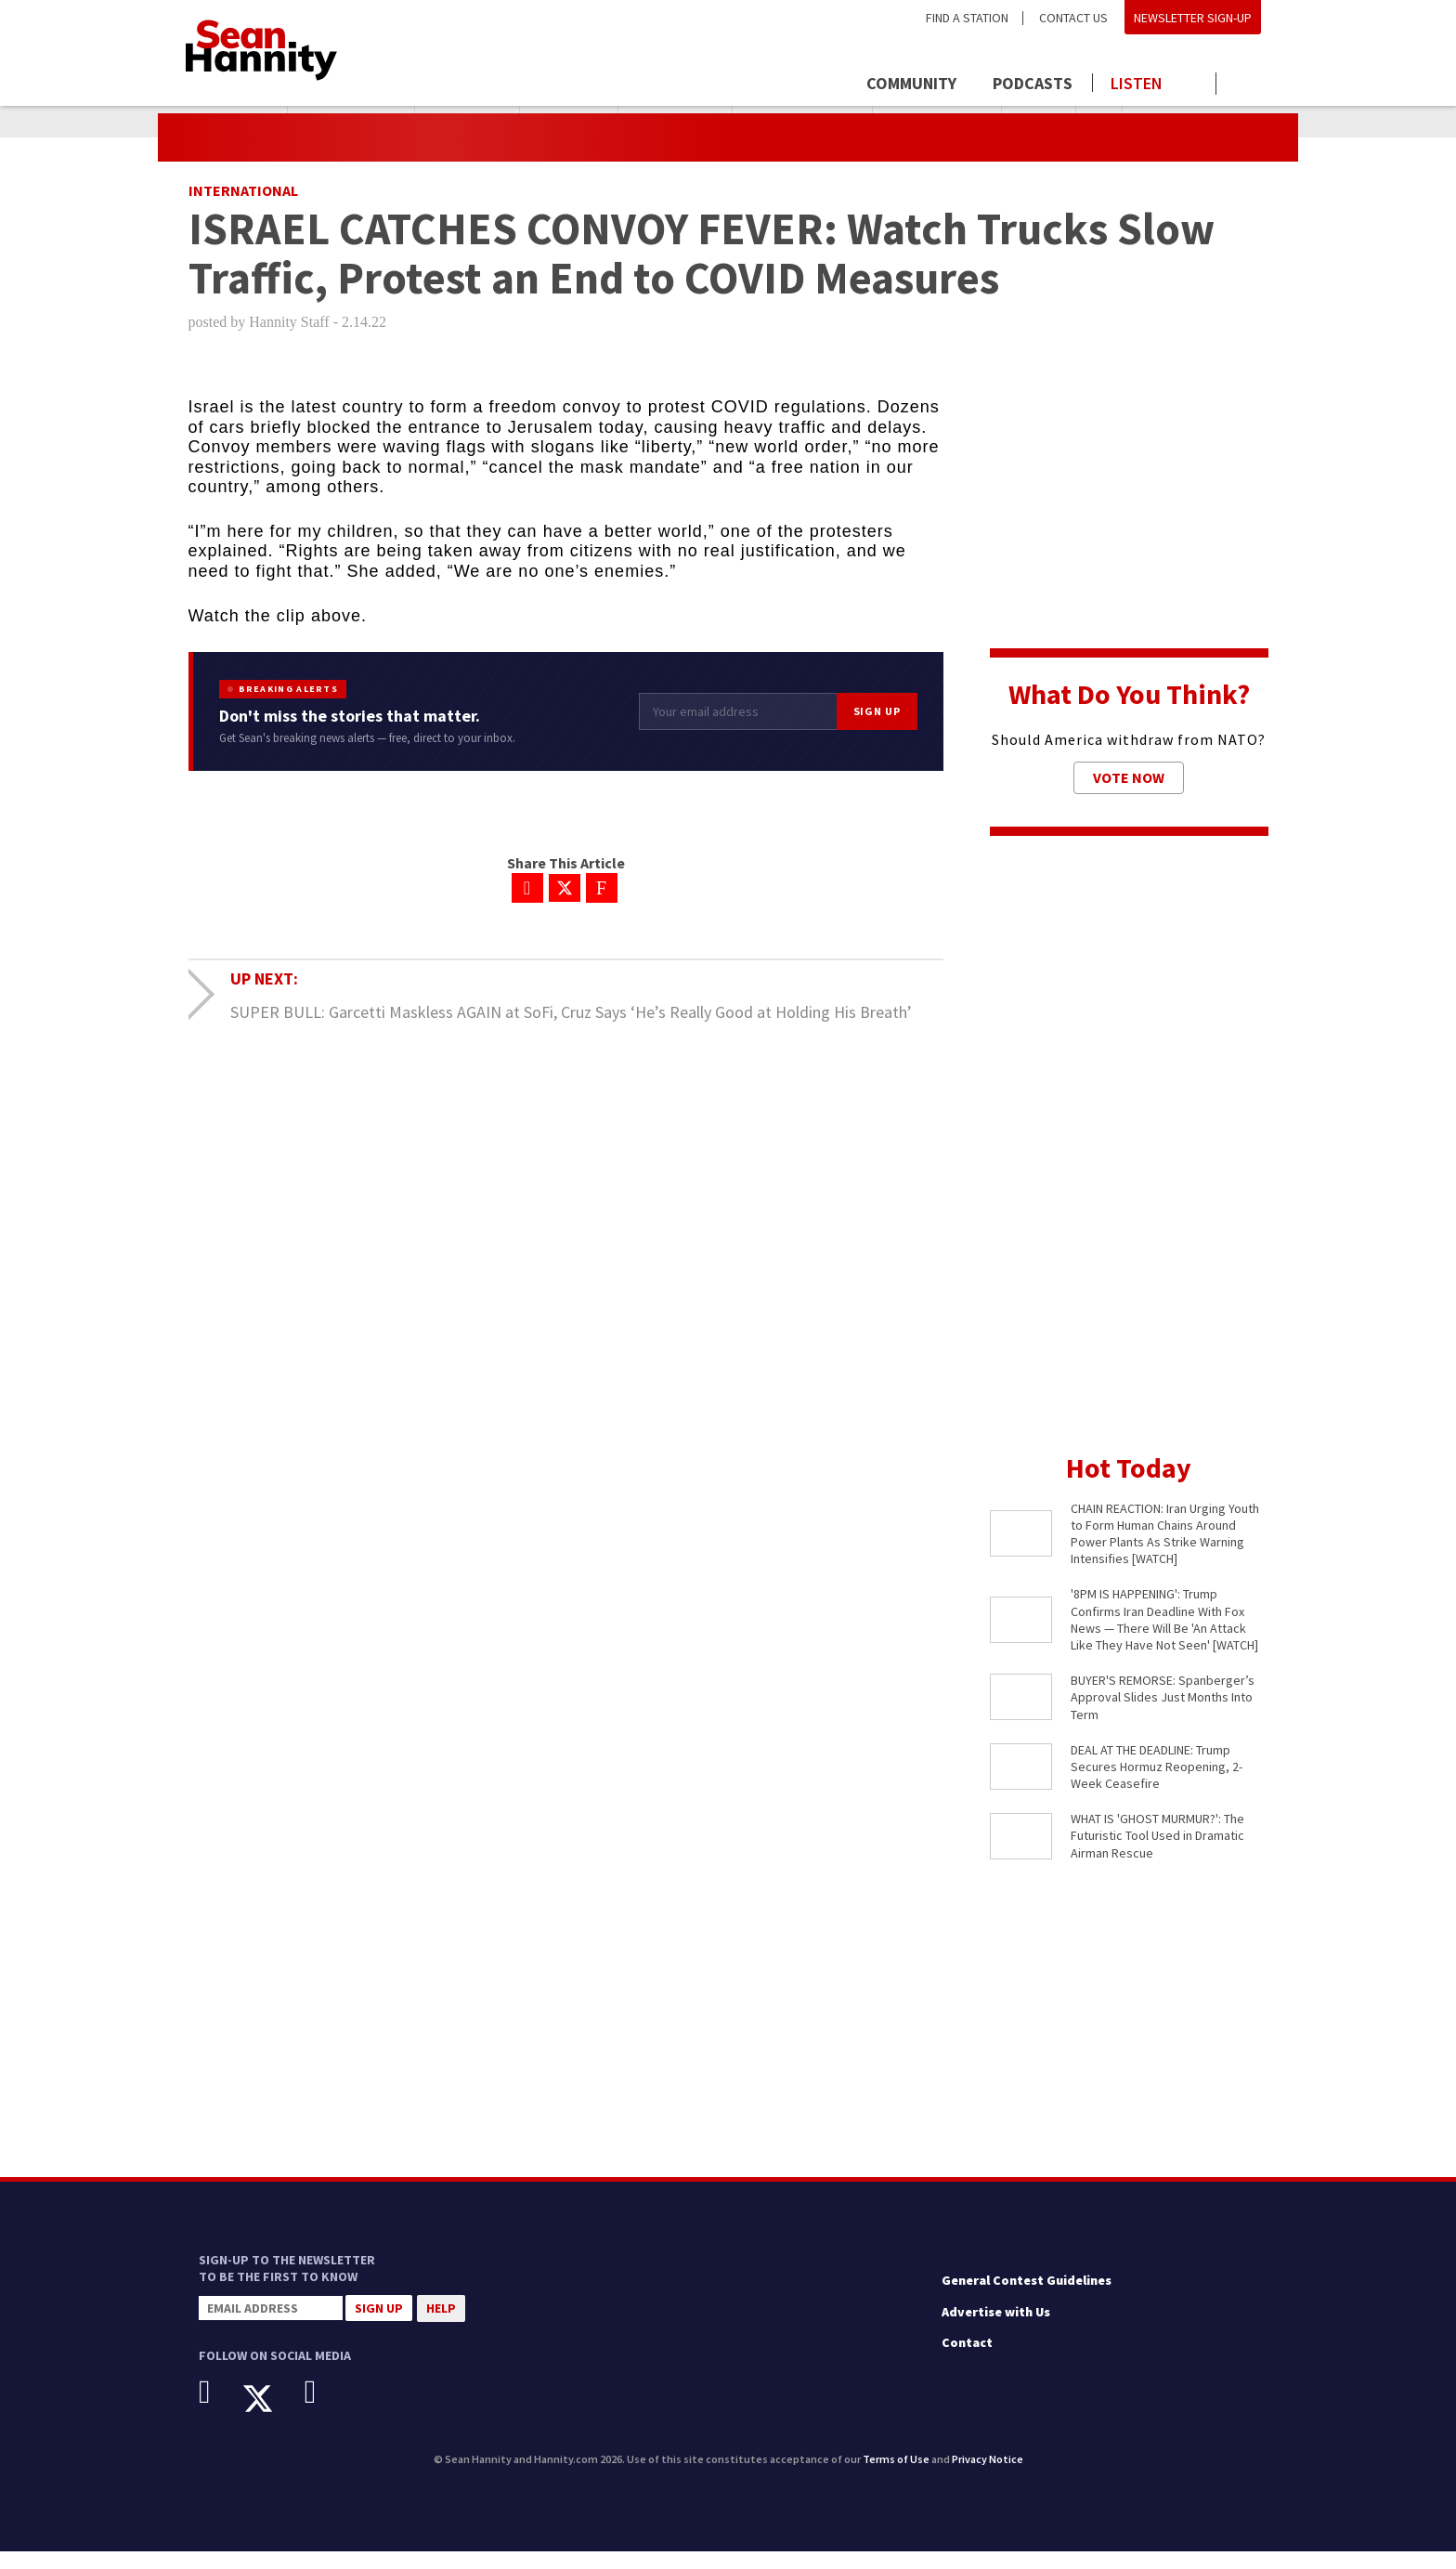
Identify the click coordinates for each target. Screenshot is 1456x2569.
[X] (271, 2416)
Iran (1099, 121)
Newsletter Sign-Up (1193, 17)
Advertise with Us (996, 2328)
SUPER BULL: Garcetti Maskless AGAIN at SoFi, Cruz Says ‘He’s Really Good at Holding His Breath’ (571, 1028)
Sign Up (877, 728)
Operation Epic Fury (1195, 121)
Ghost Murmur (675, 121)
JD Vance (1038, 121)
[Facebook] (219, 2409)
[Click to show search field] (1245, 85)
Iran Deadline (467, 121)
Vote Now (1128, 795)
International (243, 207)
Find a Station (967, 17)
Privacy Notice (987, 2477)
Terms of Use (896, 2477)
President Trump (351, 121)
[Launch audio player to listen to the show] (1154, 83)
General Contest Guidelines (1027, 2297)
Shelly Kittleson (937, 121)
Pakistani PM (568, 121)
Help (441, 2324)
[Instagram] (324, 2409)
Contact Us (1073, 17)
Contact (967, 2360)
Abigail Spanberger (802, 121)
